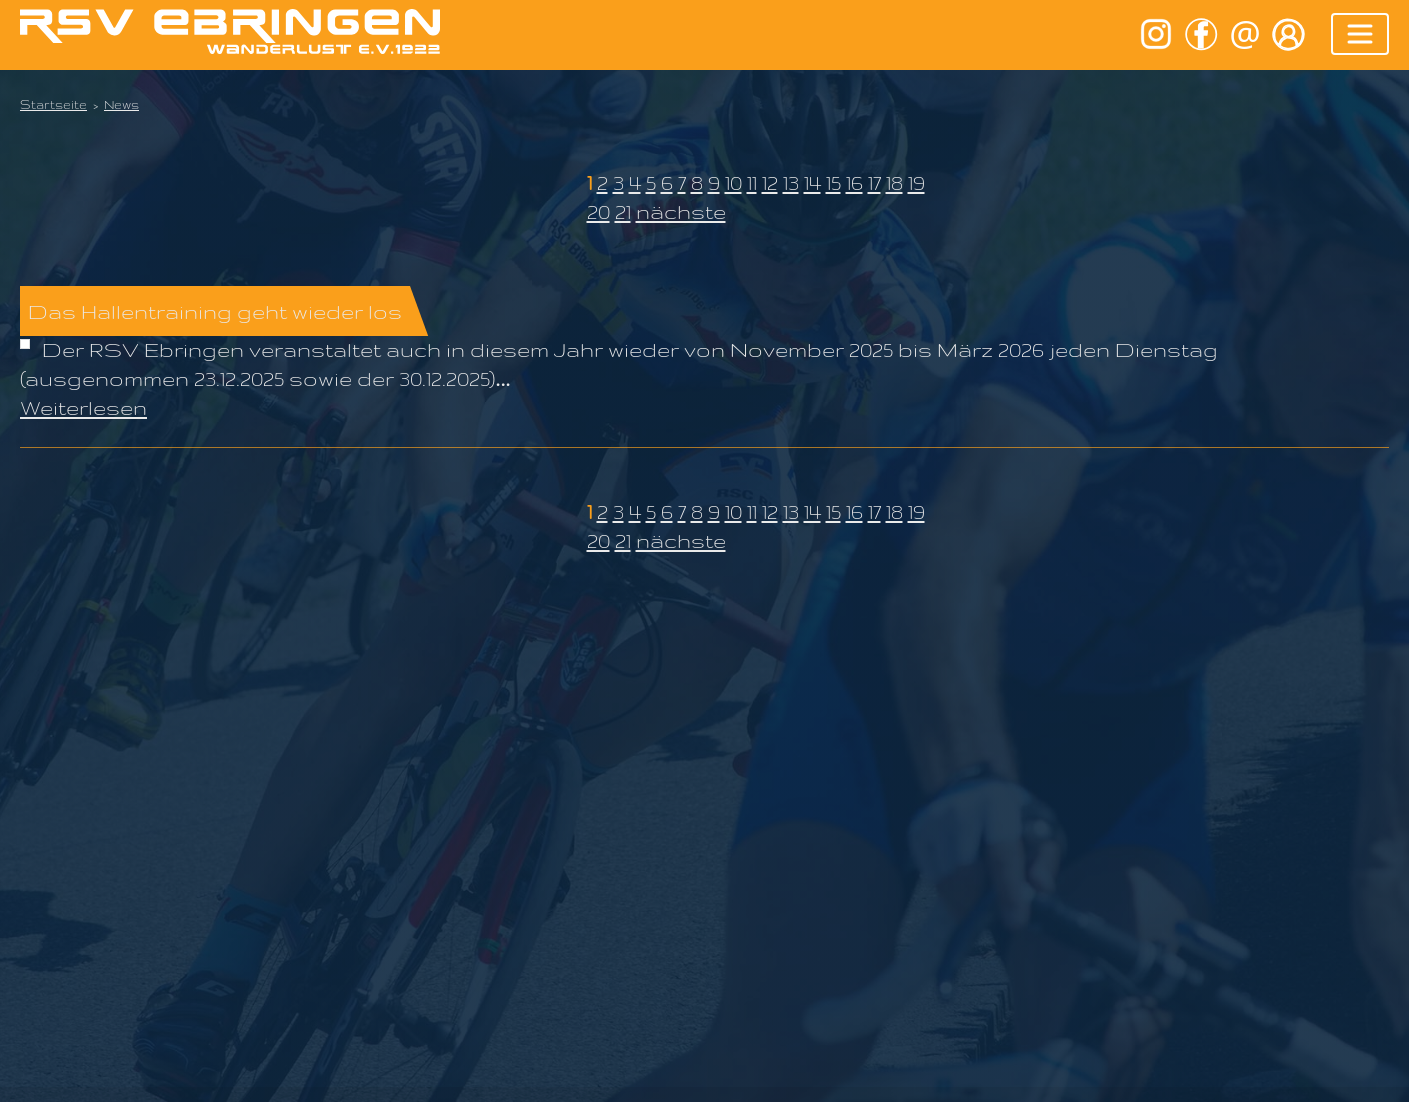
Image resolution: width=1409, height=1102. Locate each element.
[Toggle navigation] (1360, 34)
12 (770, 182)
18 (894, 182)
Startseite (53, 104)
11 (752, 182)
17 (874, 182)
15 (833, 182)
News (121, 104)
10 (733, 182)
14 (812, 182)
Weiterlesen (83, 407)
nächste (681, 211)
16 (854, 182)
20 (598, 211)
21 (623, 211)
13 (791, 182)
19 (916, 182)
